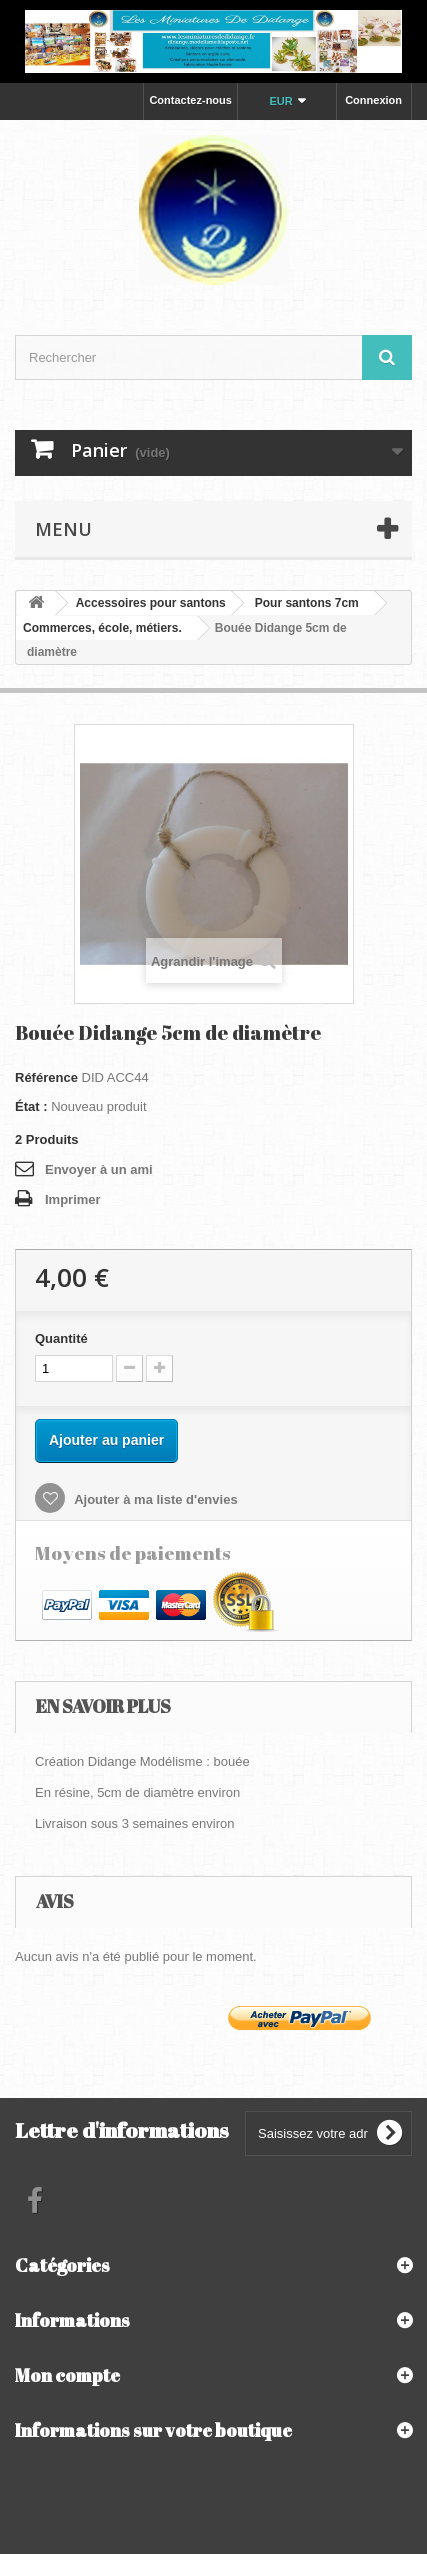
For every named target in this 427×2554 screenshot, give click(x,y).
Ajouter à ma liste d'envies (154, 1499)
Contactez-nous (190, 100)
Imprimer (73, 1199)
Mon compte (67, 2375)
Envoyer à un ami (99, 1169)
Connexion (373, 100)
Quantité (61, 1338)
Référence (46, 1077)
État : (31, 1106)
